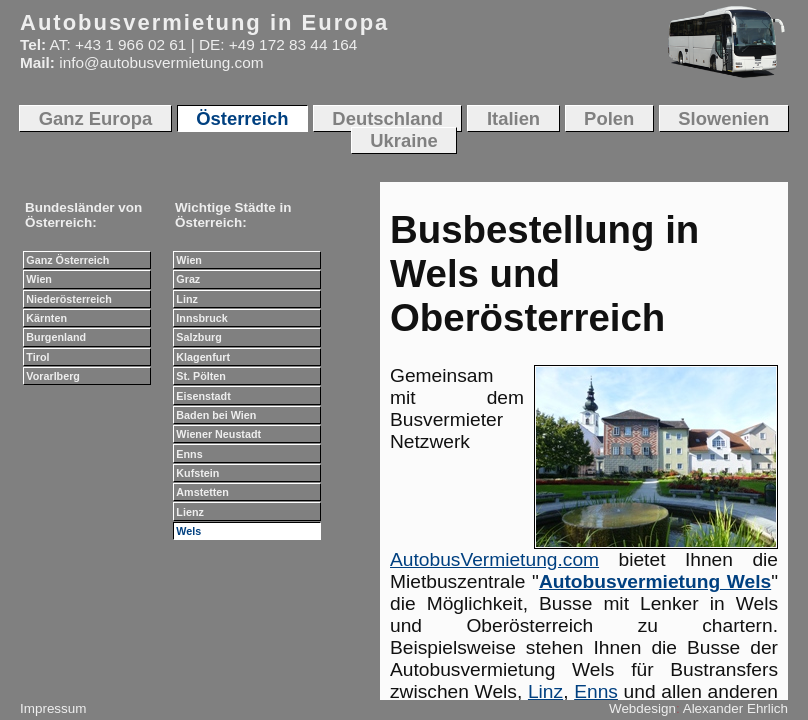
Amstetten (202, 492)
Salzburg (198, 337)
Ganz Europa (96, 118)
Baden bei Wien (216, 415)
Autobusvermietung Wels (655, 581)
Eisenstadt (203, 396)
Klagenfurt (203, 357)
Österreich (242, 118)
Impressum (53, 708)
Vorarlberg (53, 376)
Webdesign (642, 708)
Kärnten (46, 318)
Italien (513, 118)
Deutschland (387, 118)
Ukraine (404, 140)
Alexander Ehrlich (735, 708)
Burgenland (56, 337)
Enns (596, 691)
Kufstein (197, 473)
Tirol (37, 357)
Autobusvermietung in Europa (204, 22)
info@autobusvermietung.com (161, 62)
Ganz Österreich (67, 260)
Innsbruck (201, 318)
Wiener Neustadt (218, 434)
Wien (39, 279)
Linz (545, 691)
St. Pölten (201, 376)
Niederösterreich (68, 299)
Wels (188, 531)
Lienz (189, 512)
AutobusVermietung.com (494, 559)
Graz (188, 279)
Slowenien (723, 118)
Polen (609, 118)
